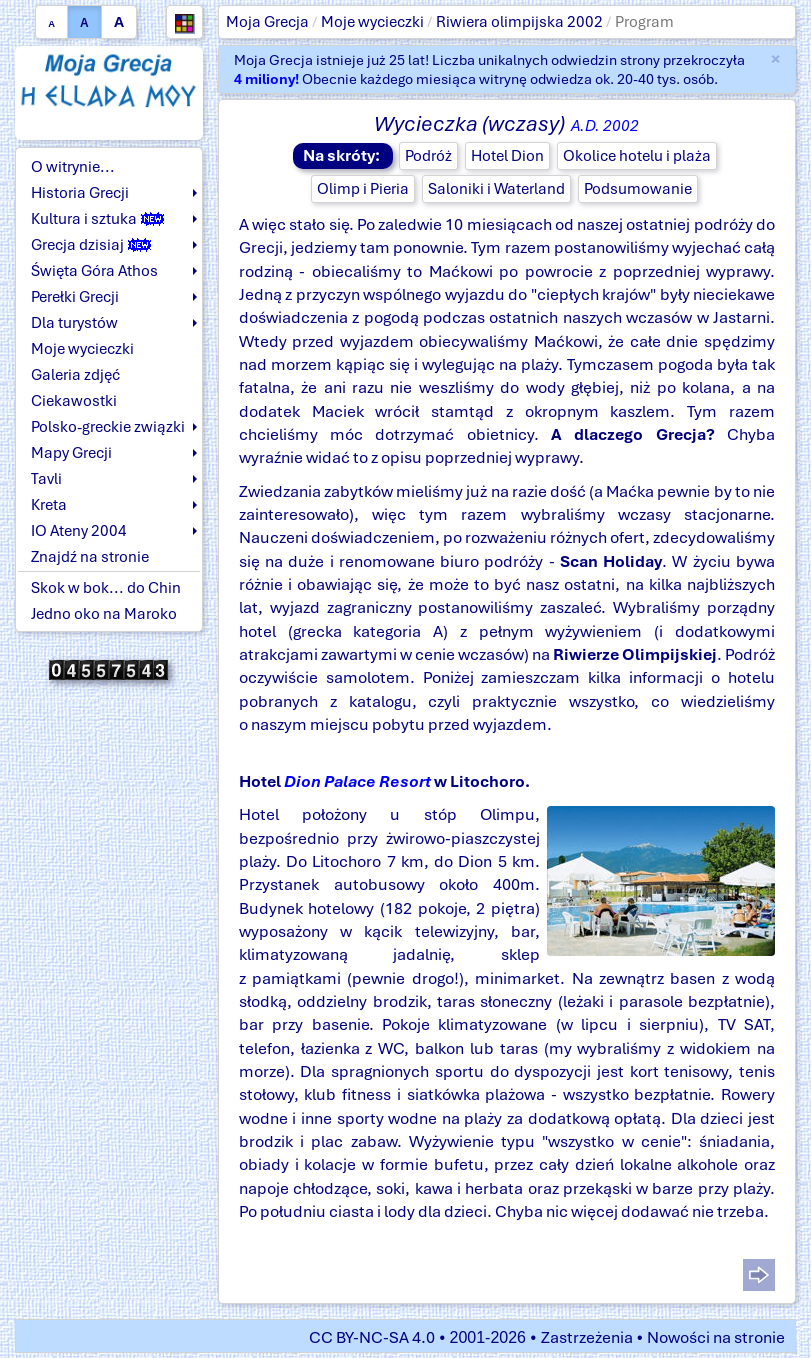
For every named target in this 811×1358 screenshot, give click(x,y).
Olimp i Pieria (363, 189)
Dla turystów (74, 323)
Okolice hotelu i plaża (637, 156)
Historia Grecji (80, 193)
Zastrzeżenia (587, 1337)
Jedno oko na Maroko (104, 614)
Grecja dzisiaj (91, 245)
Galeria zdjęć (75, 375)
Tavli (46, 479)
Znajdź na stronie (90, 557)
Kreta (49, 505)
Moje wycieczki (372, 22)
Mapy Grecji (71, 453)
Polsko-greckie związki (108, 427)
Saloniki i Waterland (496, 189)
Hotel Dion (507, 156)
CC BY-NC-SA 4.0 (372, 1337)
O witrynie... (73, 167)
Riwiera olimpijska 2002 (519, 22)
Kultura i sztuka (97, 219)
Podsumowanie (638, 189)
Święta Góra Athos (94, 271)
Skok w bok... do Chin (106, 588)
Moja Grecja (267, 22)
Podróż (428, 156)
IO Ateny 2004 (79, 531)
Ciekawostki (74, 401)
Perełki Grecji (75, 297)
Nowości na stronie (716, 1337)
